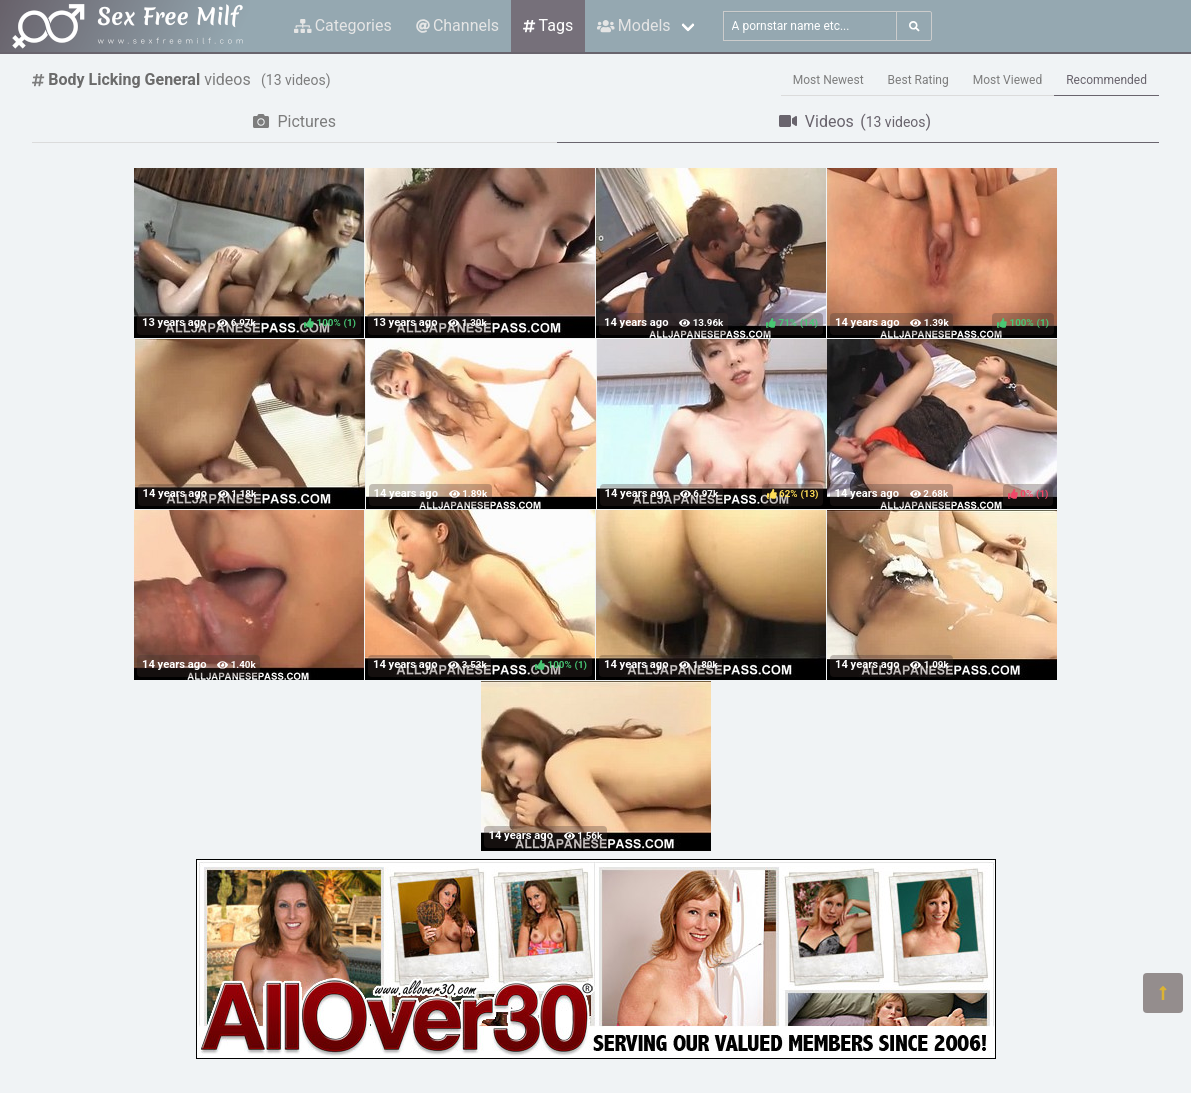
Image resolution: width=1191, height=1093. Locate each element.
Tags (548, 25)
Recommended (1106, 80)
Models (633, 25)
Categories (343, 25)
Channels (457, 25)
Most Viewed (1008, 80)
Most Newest (828, 80)
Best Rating (918, 80)
